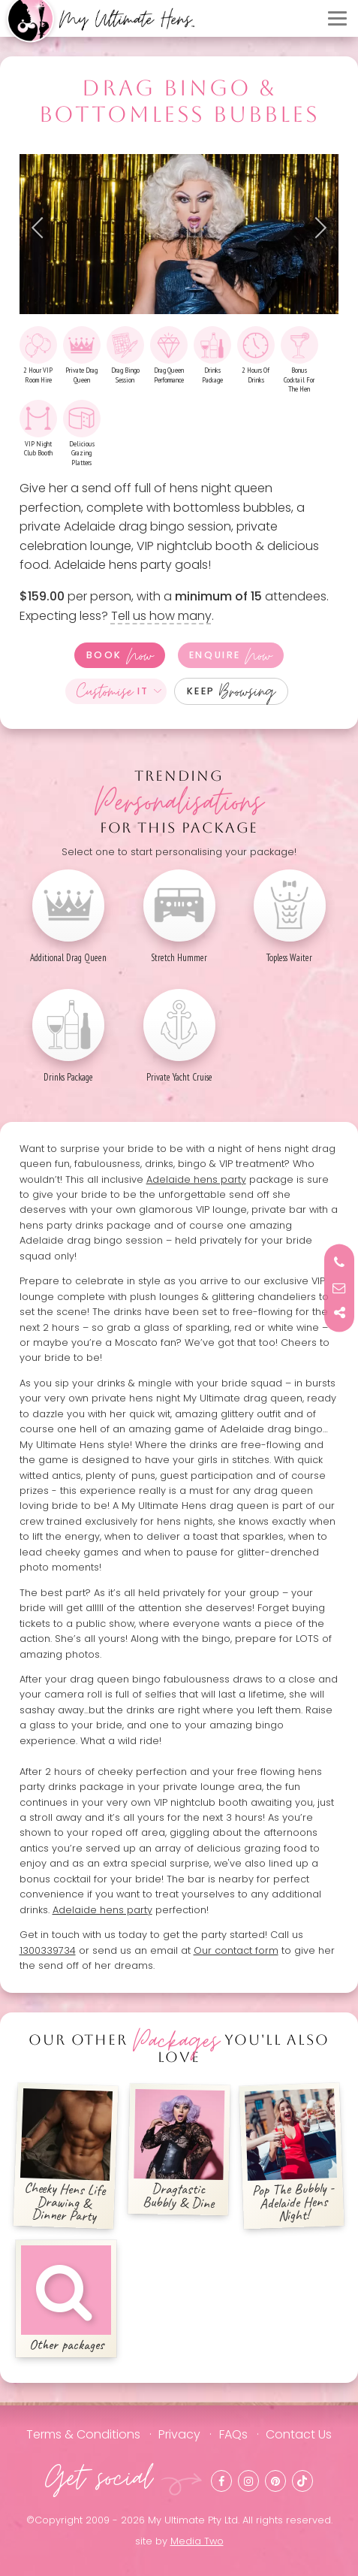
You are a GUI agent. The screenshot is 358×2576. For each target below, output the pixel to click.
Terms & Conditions (83, 2434)
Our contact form (236, 1950)
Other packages (65, 2299)
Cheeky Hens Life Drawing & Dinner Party (66, 2156)
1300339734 (48, 1950)
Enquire (230, 655)
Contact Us (299, 2434)
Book (120, 655)
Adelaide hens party (196, 1179)
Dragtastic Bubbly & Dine (179, 2150)
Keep (231, 691)
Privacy (179, 2434)
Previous (42, 227)
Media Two (197, 2541)
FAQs (233, 2434)
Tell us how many (161, 615)
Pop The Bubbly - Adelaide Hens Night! (291, 2156)
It (113, 691)
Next (315, 227)
